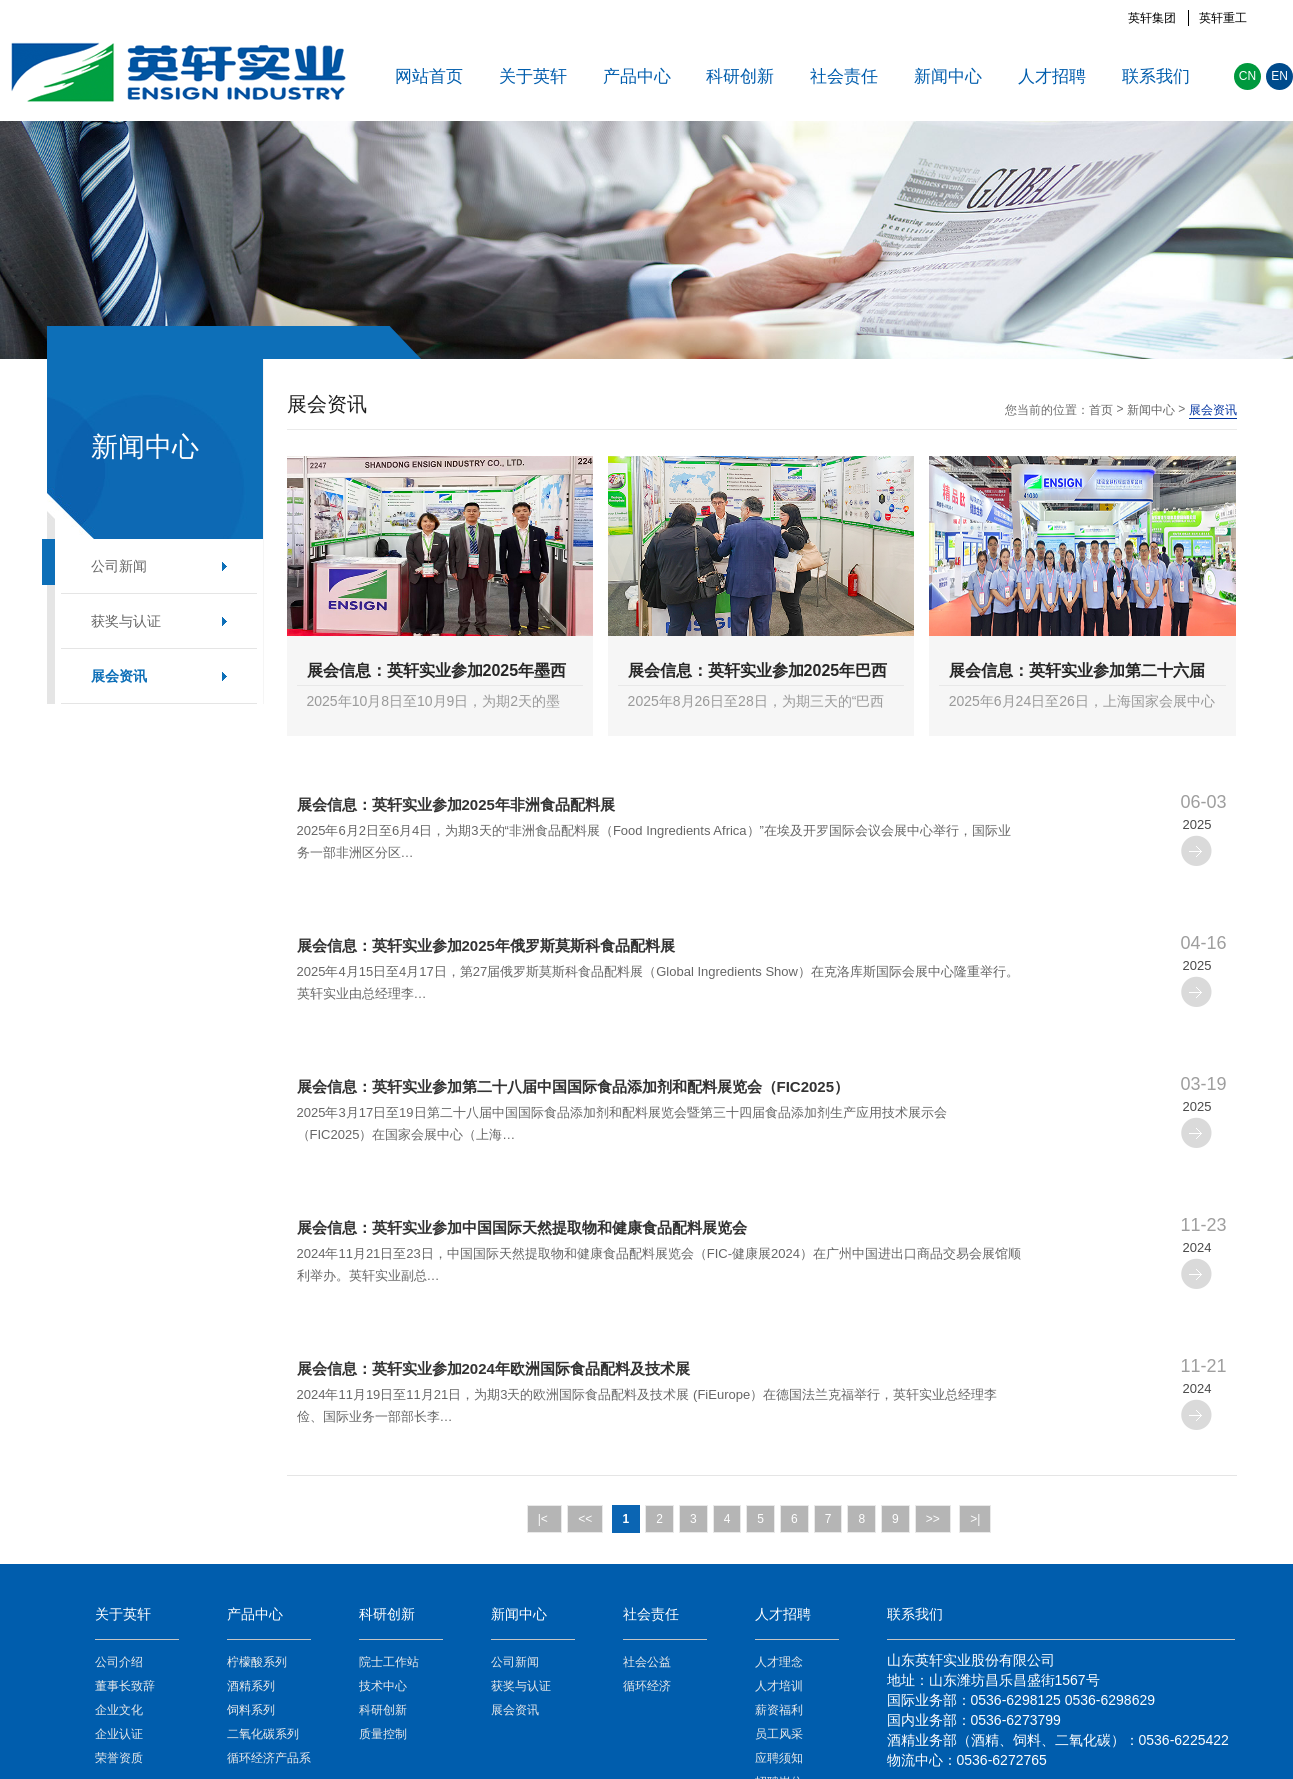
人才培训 (779, 1686)
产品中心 (637, 76)
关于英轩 (533, 76)
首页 (1101, 410)
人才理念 (779, 1662)
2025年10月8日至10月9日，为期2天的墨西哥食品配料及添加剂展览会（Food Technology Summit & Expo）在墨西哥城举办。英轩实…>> (434, 704)
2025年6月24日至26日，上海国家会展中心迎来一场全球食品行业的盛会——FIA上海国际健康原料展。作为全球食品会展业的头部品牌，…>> (1082, 704)
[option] (646, 240)
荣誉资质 (119, 1758)
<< (585, 1519)
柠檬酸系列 (257, 1662)
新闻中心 (948, 76)
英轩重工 (1223, 18)
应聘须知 (779, 1758)
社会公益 (647, 1662)
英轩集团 (1152, 18)
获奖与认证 (126, 621)
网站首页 (429, 76)
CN (1247, 76)
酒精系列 (251, 1686)
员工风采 (779, 1734)
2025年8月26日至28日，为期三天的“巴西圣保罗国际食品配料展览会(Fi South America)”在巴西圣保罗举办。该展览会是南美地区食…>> (756, 704)
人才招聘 (1052, 76)
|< (544, 1519)
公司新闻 (119, 566)
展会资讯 (119, 676)
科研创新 (740, 76)
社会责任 (844, 76)
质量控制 (383, 1734)
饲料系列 (251, 1710)
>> (933, 1519)
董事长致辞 (125, 1686)
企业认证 (119, 1734)
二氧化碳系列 (263, 1734)
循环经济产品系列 (269, 1760)
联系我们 (1156, 76)
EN (1279, 76)
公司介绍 (119, 1662)
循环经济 (647, 1686)
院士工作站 (389, 1662)
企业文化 (119, 1710)
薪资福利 (779, 1710)
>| (975, 1519)
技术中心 (383, 1686)
